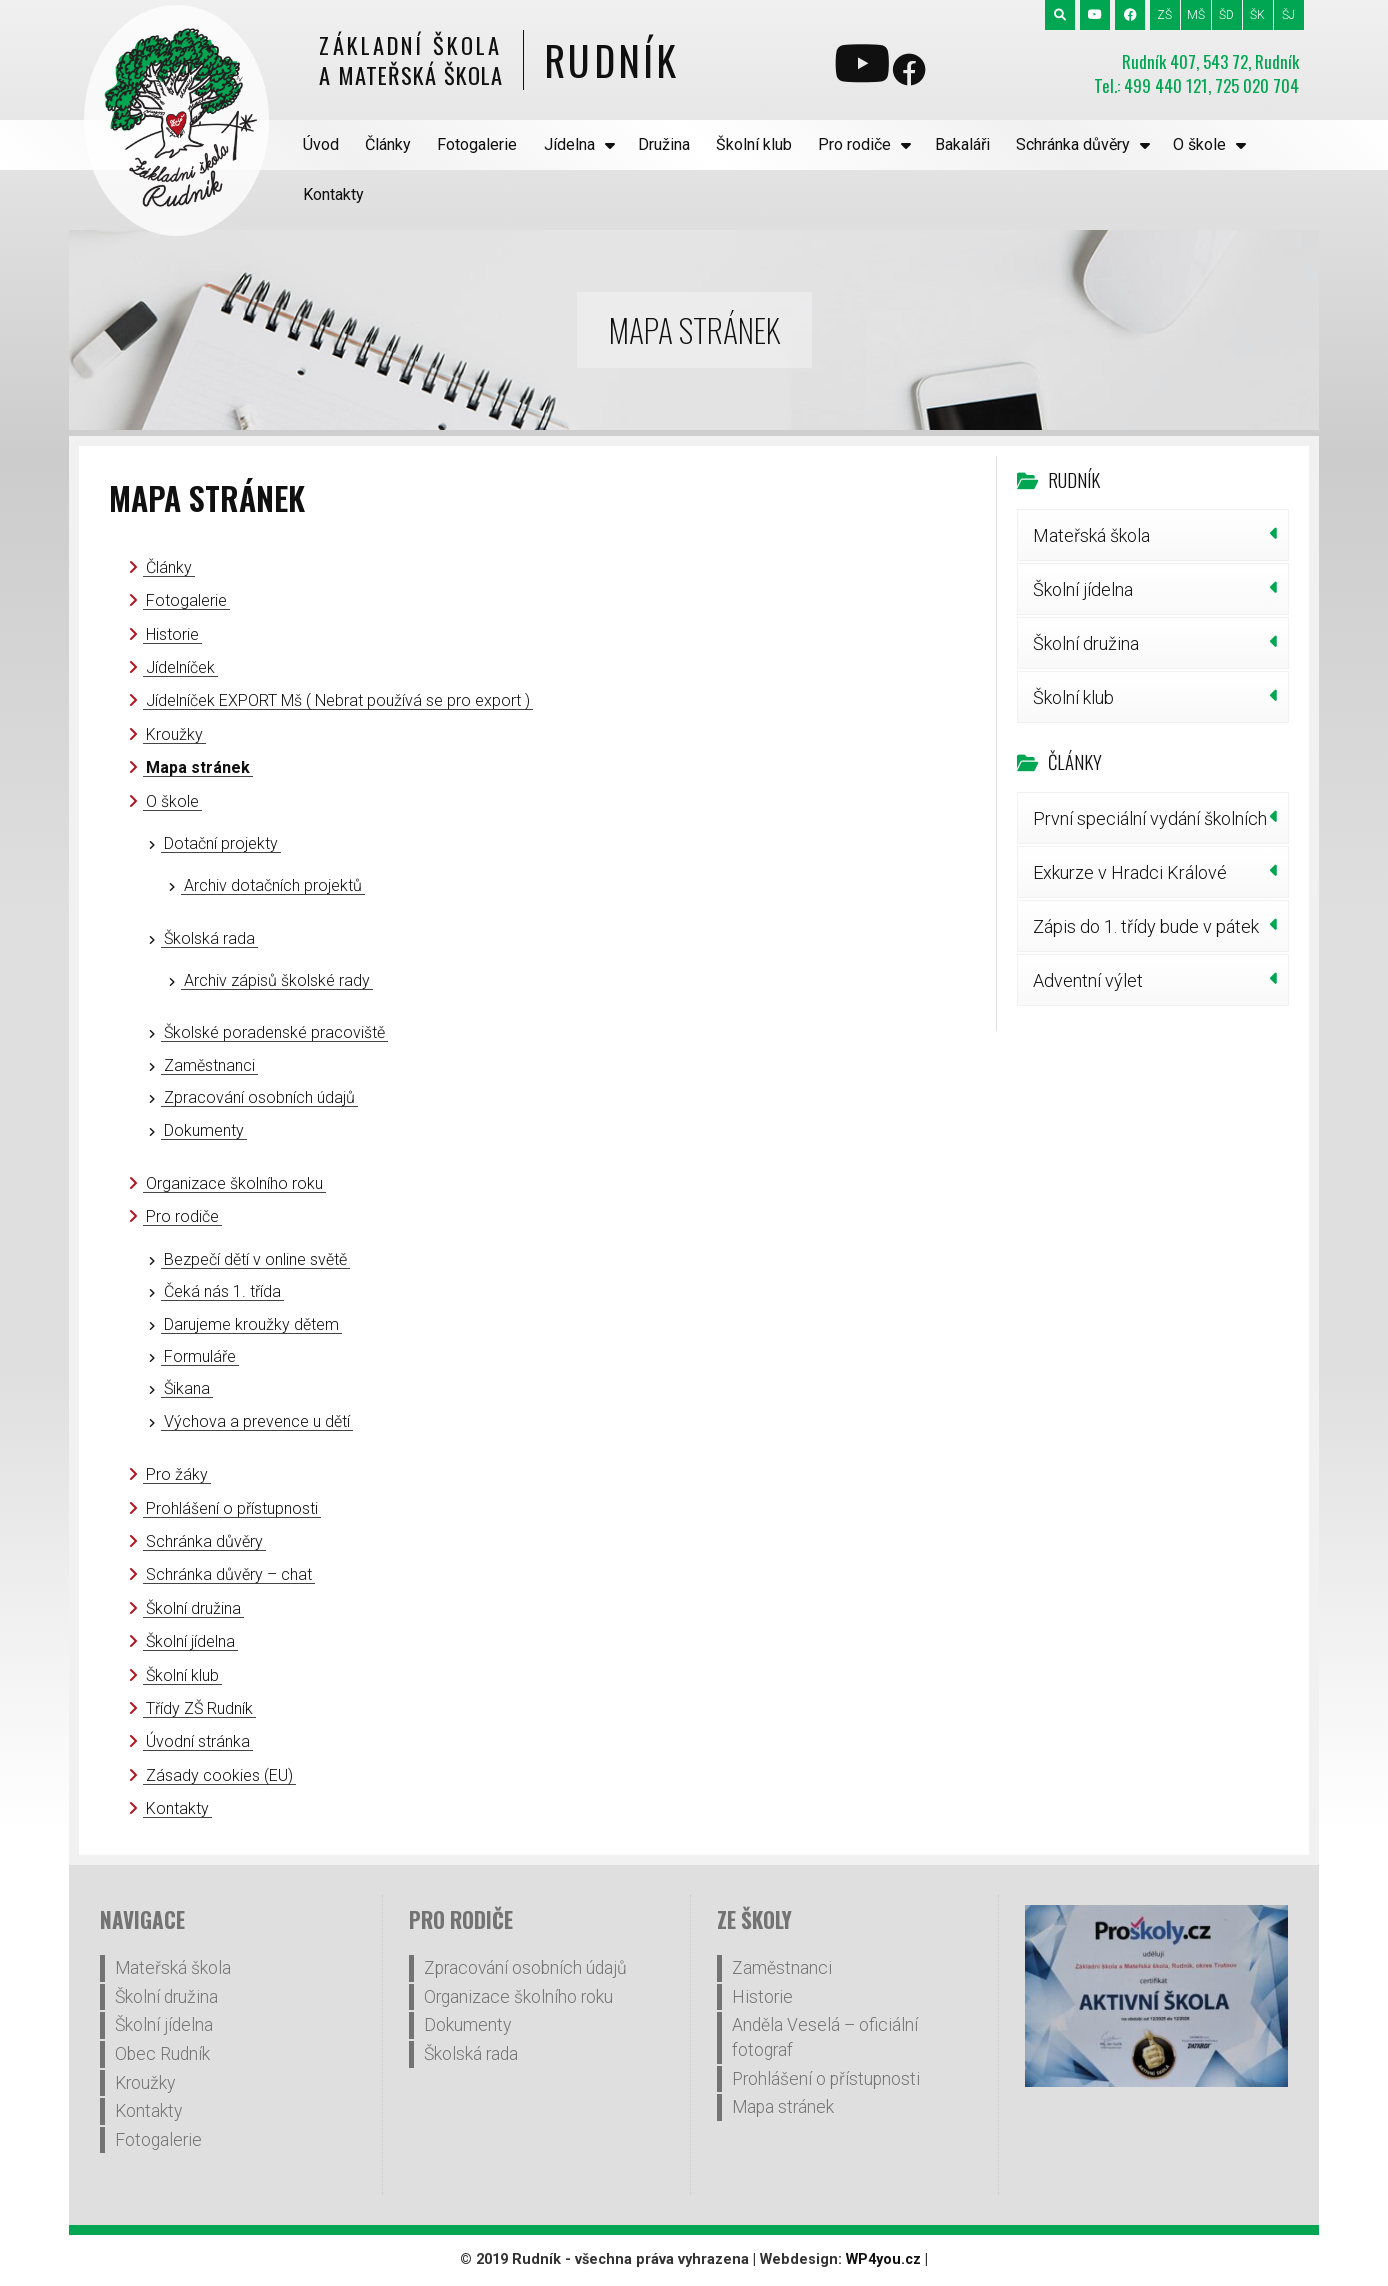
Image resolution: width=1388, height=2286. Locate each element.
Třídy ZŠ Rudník (199, 1708)
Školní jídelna (190, 1641)
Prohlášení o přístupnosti (232, 1508)
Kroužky (174, 734)
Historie (172, 634)
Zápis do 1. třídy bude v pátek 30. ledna (1146, 934)
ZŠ (1164, 15)
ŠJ (1288, 15)
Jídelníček (180, 667)
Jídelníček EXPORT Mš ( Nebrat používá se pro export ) (338, 700)
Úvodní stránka (198, 1741)
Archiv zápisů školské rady (277, 980)
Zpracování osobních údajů (259, 1097)
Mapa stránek (198, 767)
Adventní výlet (1088, 980)
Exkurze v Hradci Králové (1130, 872)
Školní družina (193, 1608)
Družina (664, 144)
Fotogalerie (477, 144)
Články (388, 144)
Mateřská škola (1091, 535)
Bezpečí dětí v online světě (255, 1259)
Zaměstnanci (209, 1065)
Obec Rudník (162, 2054)
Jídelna (569, 144)
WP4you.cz (883, 2259)
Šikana (187, 1388)
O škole (1199, 144)
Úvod (321, 144)
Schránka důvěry (1073, 144)
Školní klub (754, 144)
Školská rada (209, 938)
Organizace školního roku (234, 1183)
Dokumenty (204, 1130)
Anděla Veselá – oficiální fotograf (825, 2037)
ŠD (1226, 15)
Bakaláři (962, 144)
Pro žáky (177, 1474)
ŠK (1257, 15)
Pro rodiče (854, 144)
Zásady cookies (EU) (219, 1775)
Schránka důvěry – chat (229, 1574)
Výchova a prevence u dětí (257, 1421)
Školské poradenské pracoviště (274, 1032)
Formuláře (200, 1356)
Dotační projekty (221, 843)
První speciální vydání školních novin (1150, 826)
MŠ (1196, 15)
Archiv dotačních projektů (273, 885)
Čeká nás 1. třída (222, 1291)
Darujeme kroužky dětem (251, 1324)
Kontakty (333, 194)
